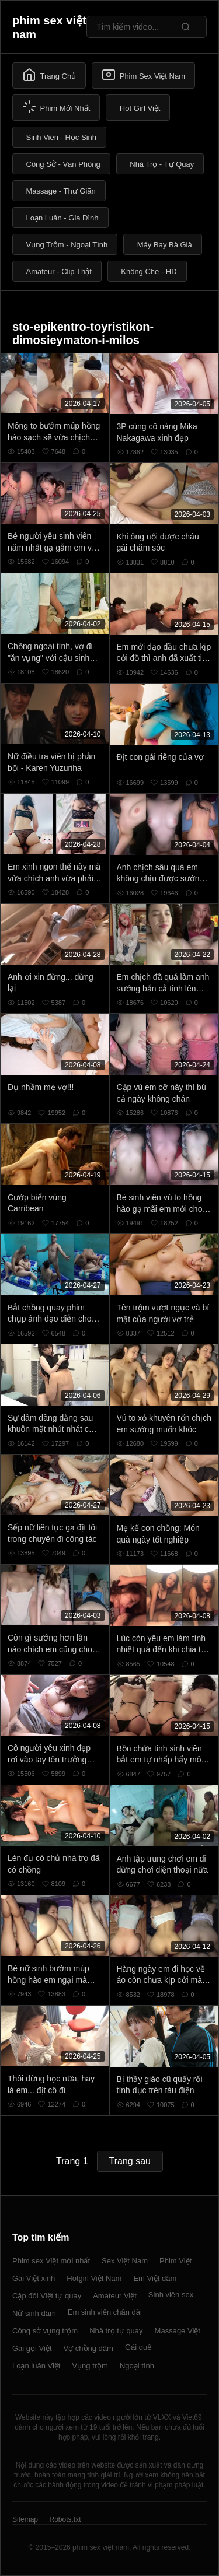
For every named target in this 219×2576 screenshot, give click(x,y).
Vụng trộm (90, 2365)
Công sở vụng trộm (45, 2330)
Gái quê (138, 2347)
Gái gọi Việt (32, 2348)
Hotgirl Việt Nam (94, 2278)
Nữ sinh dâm (34, 2313)
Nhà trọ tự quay (115, 2330)
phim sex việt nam (49, 27)
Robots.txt (65, 2519)
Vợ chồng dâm (88, 2348)
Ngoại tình (137, 2365)
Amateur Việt (115, 2295)
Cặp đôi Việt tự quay (46, 2295)
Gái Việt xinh (33, 2278)
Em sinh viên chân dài (105, 2312)
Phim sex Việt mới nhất (51, 2260)
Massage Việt (177, 2330)
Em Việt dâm (154, 2278)
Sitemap (25, 2519)
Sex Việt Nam (125, 2260)
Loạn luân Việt (36, 2365)
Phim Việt (175, 2260)
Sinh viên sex (170, 2294)
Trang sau (130, 2161)
